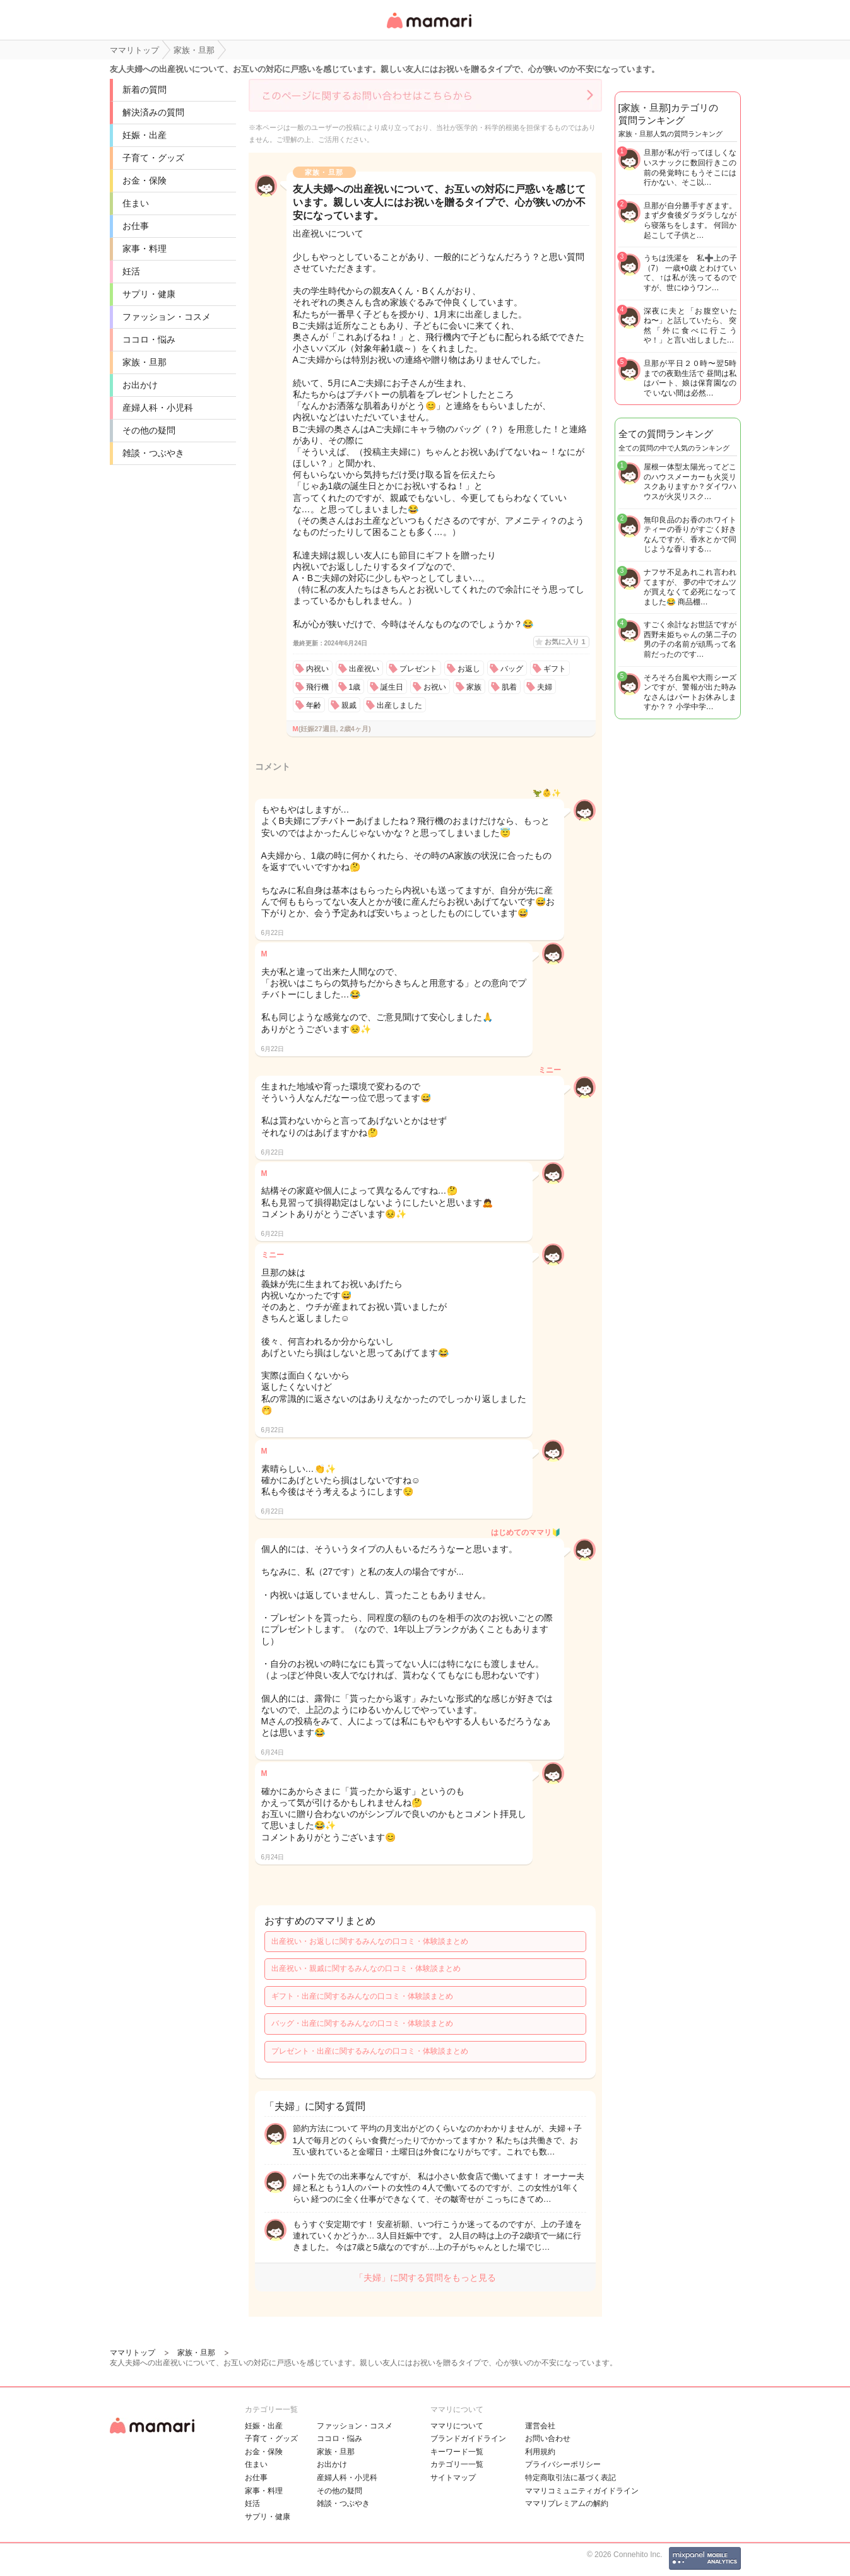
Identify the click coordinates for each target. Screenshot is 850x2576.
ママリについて (456, 2425)
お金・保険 (144, 180)
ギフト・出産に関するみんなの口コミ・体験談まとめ (362, 1996)
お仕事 (135, 226)
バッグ (511, 668)
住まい (135, 203)
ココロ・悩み (148, 339)
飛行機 (317, 687)
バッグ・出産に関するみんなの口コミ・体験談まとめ (362, 2023)
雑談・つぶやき (153, 453)
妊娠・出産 (144, 135)
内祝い (317, 668)
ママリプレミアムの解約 (566, 2503)
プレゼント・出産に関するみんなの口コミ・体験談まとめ (369, 2051)
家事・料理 (144, 249)
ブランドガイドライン (468, 2438)
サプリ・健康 (148, 294)
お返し (468, 668)
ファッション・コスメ (166, 317)
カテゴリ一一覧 (456, 2464)
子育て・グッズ (153, 158)
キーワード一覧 (456, 2451)
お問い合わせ (547, 2438)
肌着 (509, 687)
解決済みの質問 (153, 112)
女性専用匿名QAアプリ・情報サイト (428, 29)
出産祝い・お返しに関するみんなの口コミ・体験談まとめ (369, 1941)
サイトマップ (453, 2477)
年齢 (313, 705)
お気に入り (565, 641)
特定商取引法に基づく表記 (570, 2477)
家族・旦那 (144, 362)
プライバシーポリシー (563, 2464)
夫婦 (544, 687)
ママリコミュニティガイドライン (582, 2490)
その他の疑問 (148, 430)
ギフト (554, 668)
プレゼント (418, 668)
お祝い (434, 687)
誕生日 (392, 687)
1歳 (355, 687)
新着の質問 (144, 90)
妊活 (131, 271)
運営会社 (540, 2425)
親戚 (349, 705)
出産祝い (364, 668)
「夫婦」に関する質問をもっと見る (425, 2278)
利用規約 (540, 2451)
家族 (473, 687)
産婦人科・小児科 (157, 408)
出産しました (399, 705)
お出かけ (140, 385)
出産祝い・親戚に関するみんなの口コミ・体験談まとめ (366, 1968)
